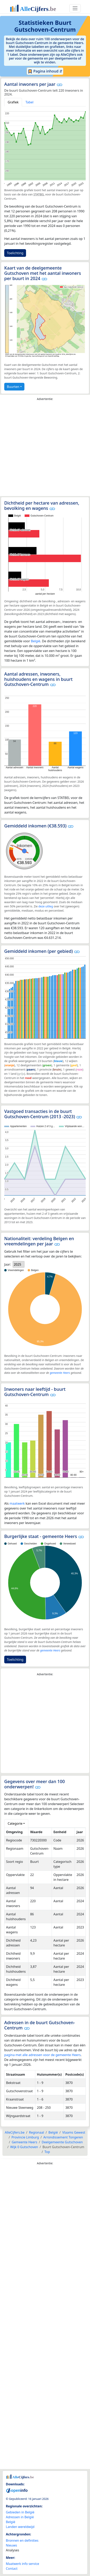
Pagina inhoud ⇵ (45, 71)
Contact (12, 2568)
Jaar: (7, 1264)
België (35, 641)
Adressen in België (20, 2517)
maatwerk (17, 1503)
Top (47, 2152)
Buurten (13, 386)
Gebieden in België (20, 2512)
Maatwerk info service (22, 2563)
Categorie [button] (15, 1823)
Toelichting (15, 253)
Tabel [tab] (29, 102)
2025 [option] (17, 1264)
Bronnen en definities (22, 2540)
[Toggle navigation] (75, 8)
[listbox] (18, 1264)
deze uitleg (45, 906)
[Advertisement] (45, 449)
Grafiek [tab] (13, 102)
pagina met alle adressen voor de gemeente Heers (42, 2055)
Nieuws (11, 2545)
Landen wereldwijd (20, 2527)
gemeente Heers (60, 1373)
